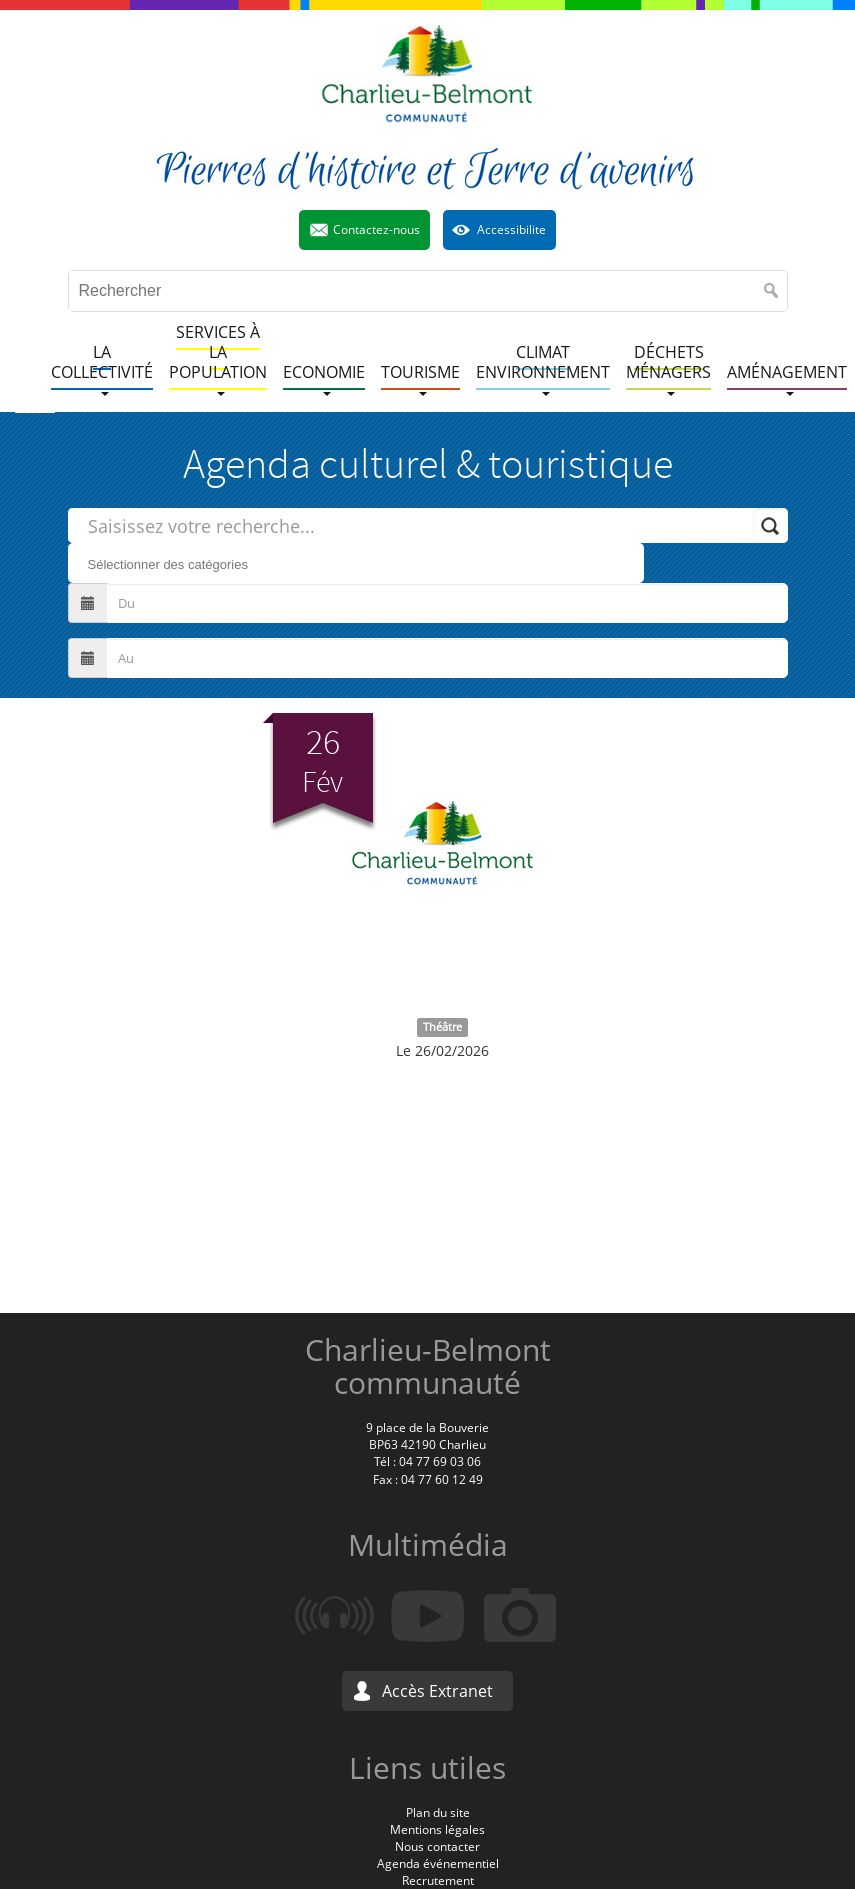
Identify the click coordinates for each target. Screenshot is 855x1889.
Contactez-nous (376, 229)
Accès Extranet (437, 1691)
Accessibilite (511, 229)
